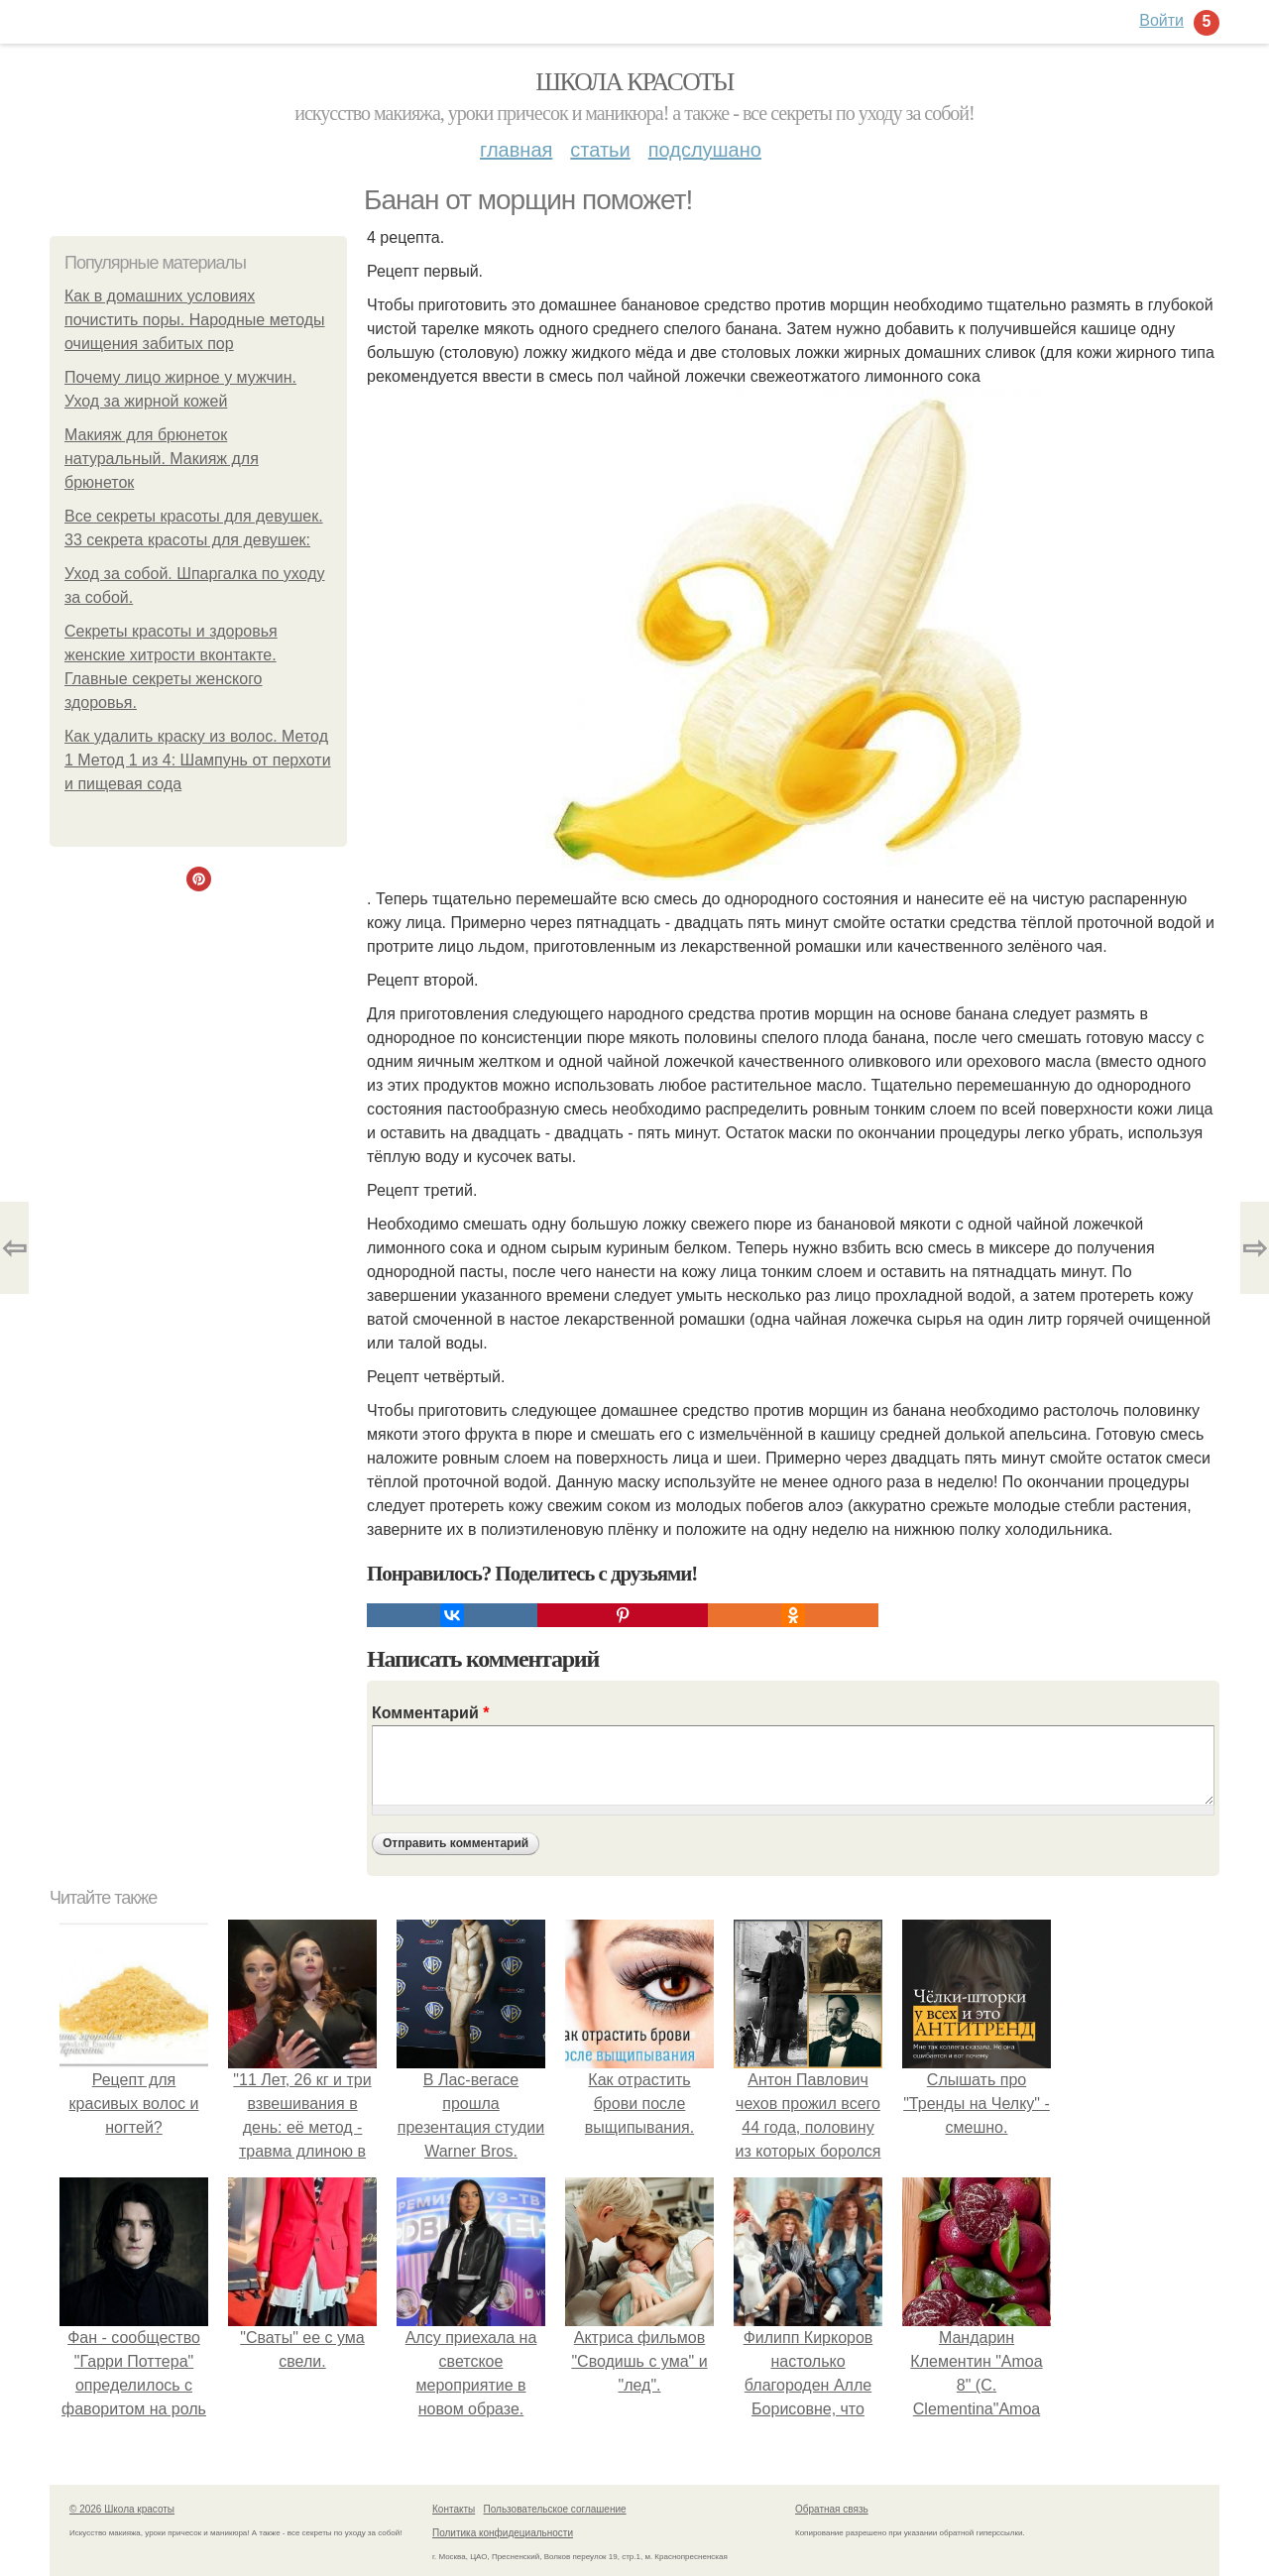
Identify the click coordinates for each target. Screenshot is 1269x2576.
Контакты (453, 2509)
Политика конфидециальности (502, 2532)
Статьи (600, 150)
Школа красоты (634, 81)
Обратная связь (831, 2509)
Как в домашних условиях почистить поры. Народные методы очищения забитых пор (194, 320)
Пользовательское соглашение (555, 2509)
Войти (1161, 20)
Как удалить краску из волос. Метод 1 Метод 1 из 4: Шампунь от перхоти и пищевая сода (197, 760)
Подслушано (704, 150)
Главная (516, 150)
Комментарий (430, 1712)
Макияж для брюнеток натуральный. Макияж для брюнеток (161, 458)
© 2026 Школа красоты (121, 2509)
